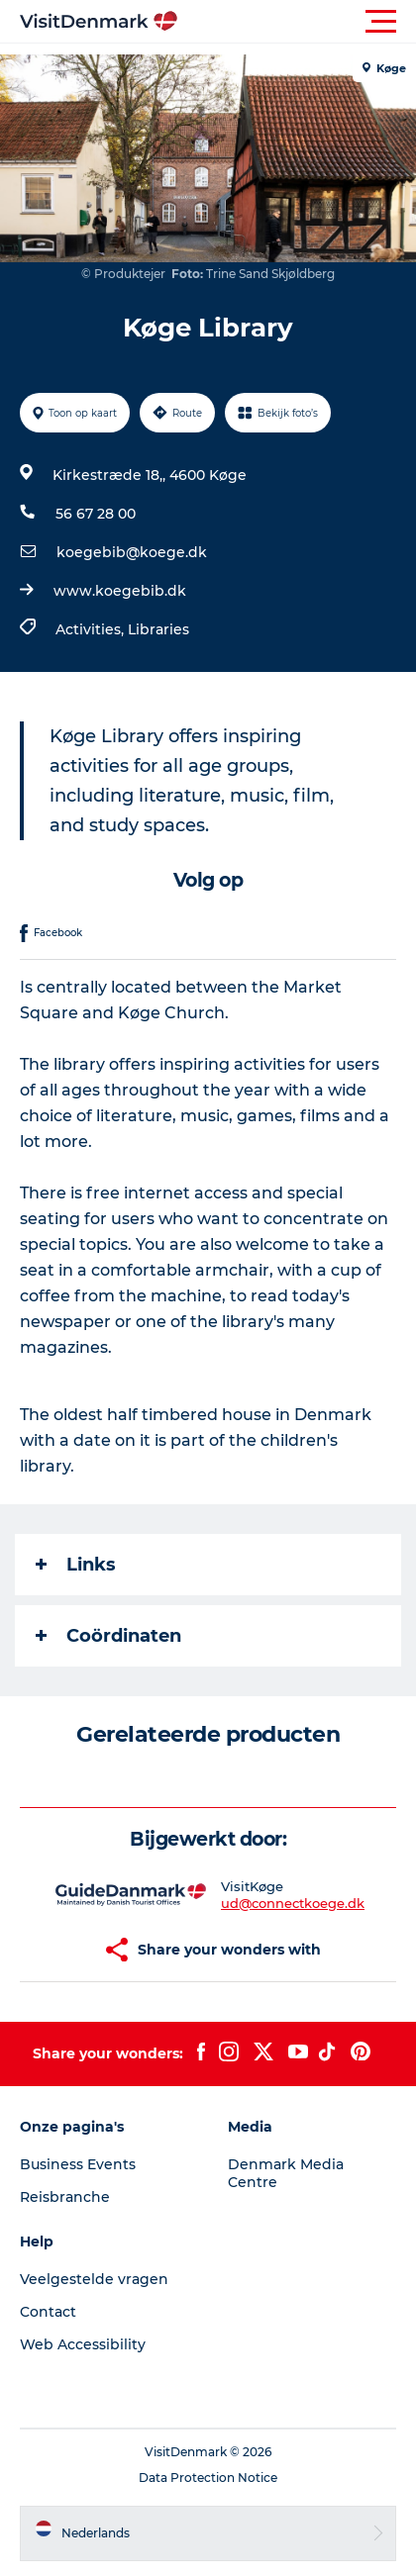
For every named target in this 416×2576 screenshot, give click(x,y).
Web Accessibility (83, 2344)
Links (76, 1564)
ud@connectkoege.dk (292, 1903)
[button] (297, 22)
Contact (48, 2312)
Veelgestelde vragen (94, 2279)
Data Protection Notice (208, 2477)
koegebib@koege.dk (131, 552)
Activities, (91, 629)
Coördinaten (108, 1636)
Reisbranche (65, 2197)
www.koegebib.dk (119, 591)
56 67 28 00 (95, 514)
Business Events (78, 2164)
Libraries (158, 629)
